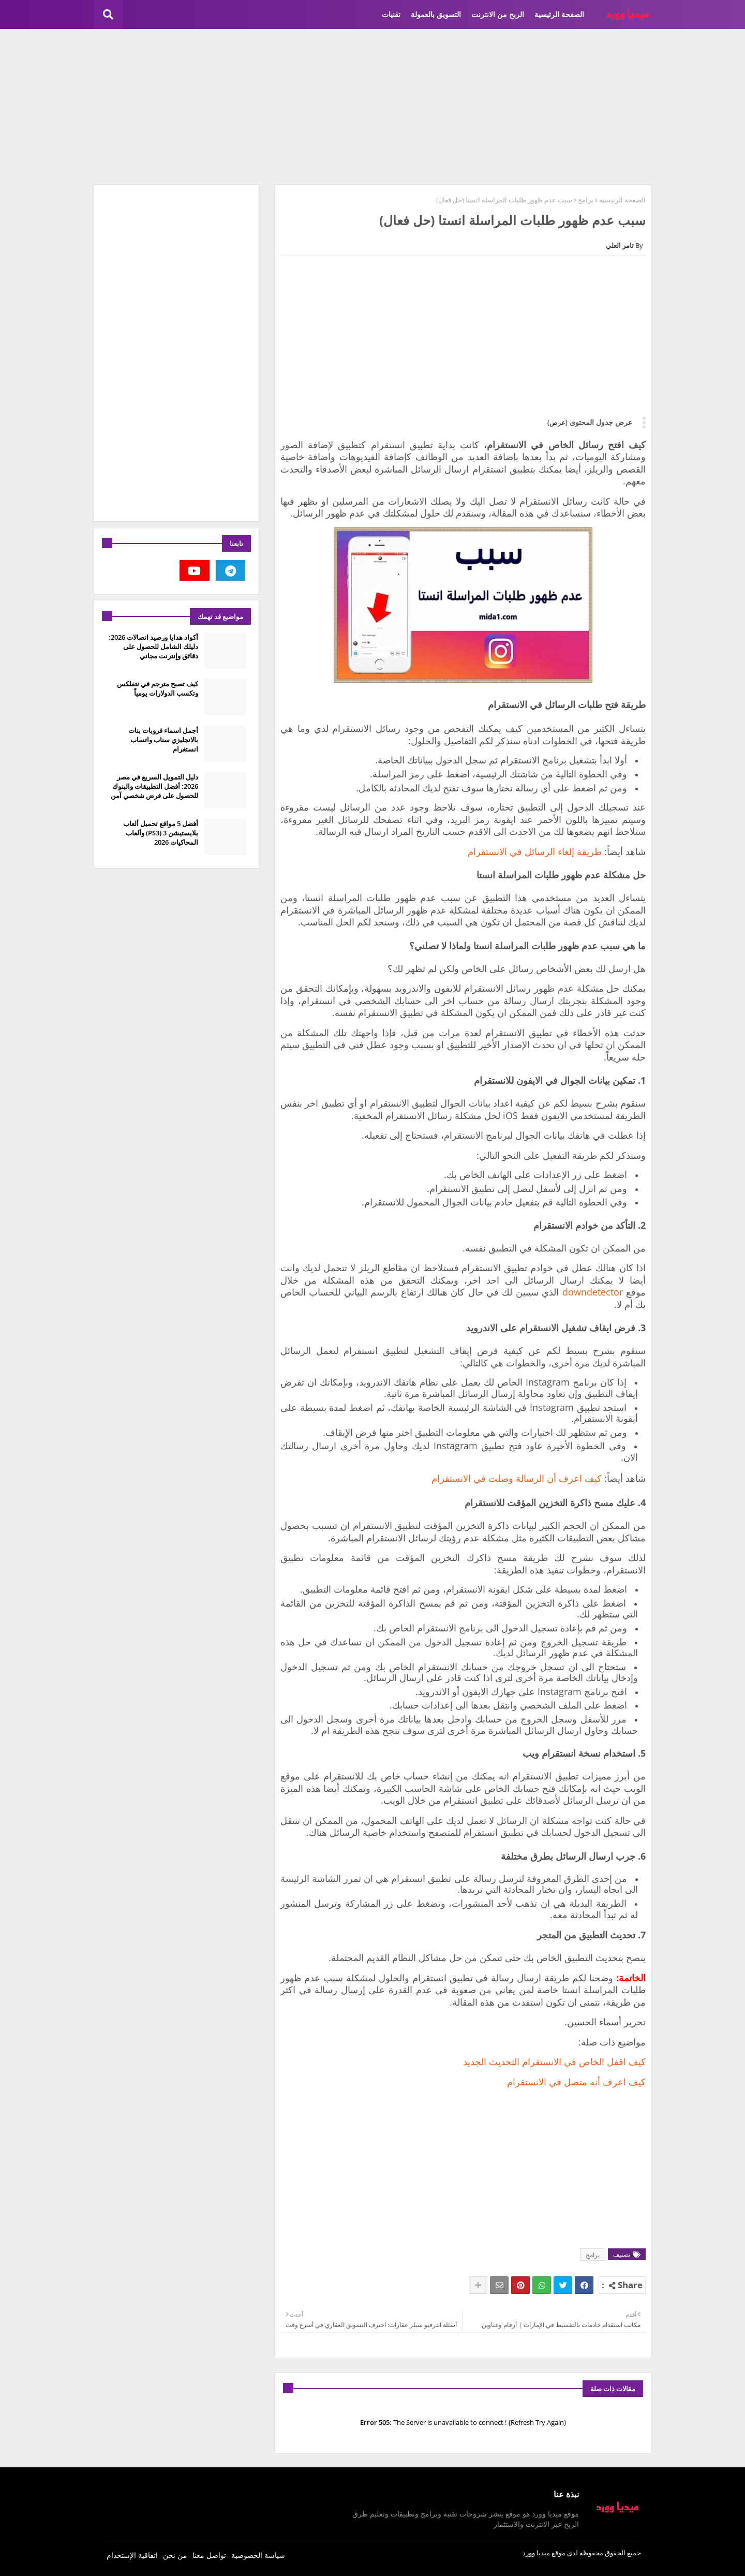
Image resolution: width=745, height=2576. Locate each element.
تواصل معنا (209, 2555)
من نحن (175, 2555)
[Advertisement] (372, 106)
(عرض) (557, 422)
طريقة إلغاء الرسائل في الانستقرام (535, 851)
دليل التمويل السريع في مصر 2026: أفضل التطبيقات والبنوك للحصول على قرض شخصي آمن (154, 786)
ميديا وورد (536, 2552)
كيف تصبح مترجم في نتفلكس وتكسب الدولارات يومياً (157, 688)
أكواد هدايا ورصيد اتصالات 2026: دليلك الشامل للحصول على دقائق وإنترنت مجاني (153, 646)
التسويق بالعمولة (436, 14)
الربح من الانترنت (497, 14)
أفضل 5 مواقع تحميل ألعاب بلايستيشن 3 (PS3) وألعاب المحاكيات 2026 (160, 833)
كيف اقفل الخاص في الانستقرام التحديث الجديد (554, 2061)
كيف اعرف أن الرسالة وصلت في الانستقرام (516, 1478)
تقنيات (391, 14)
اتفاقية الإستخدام (132, 2555)
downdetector (592, 1292)
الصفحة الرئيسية (559, 14)
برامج (585, 199)
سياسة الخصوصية (258, 2555)
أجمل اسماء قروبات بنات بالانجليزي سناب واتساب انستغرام (163, 740)
